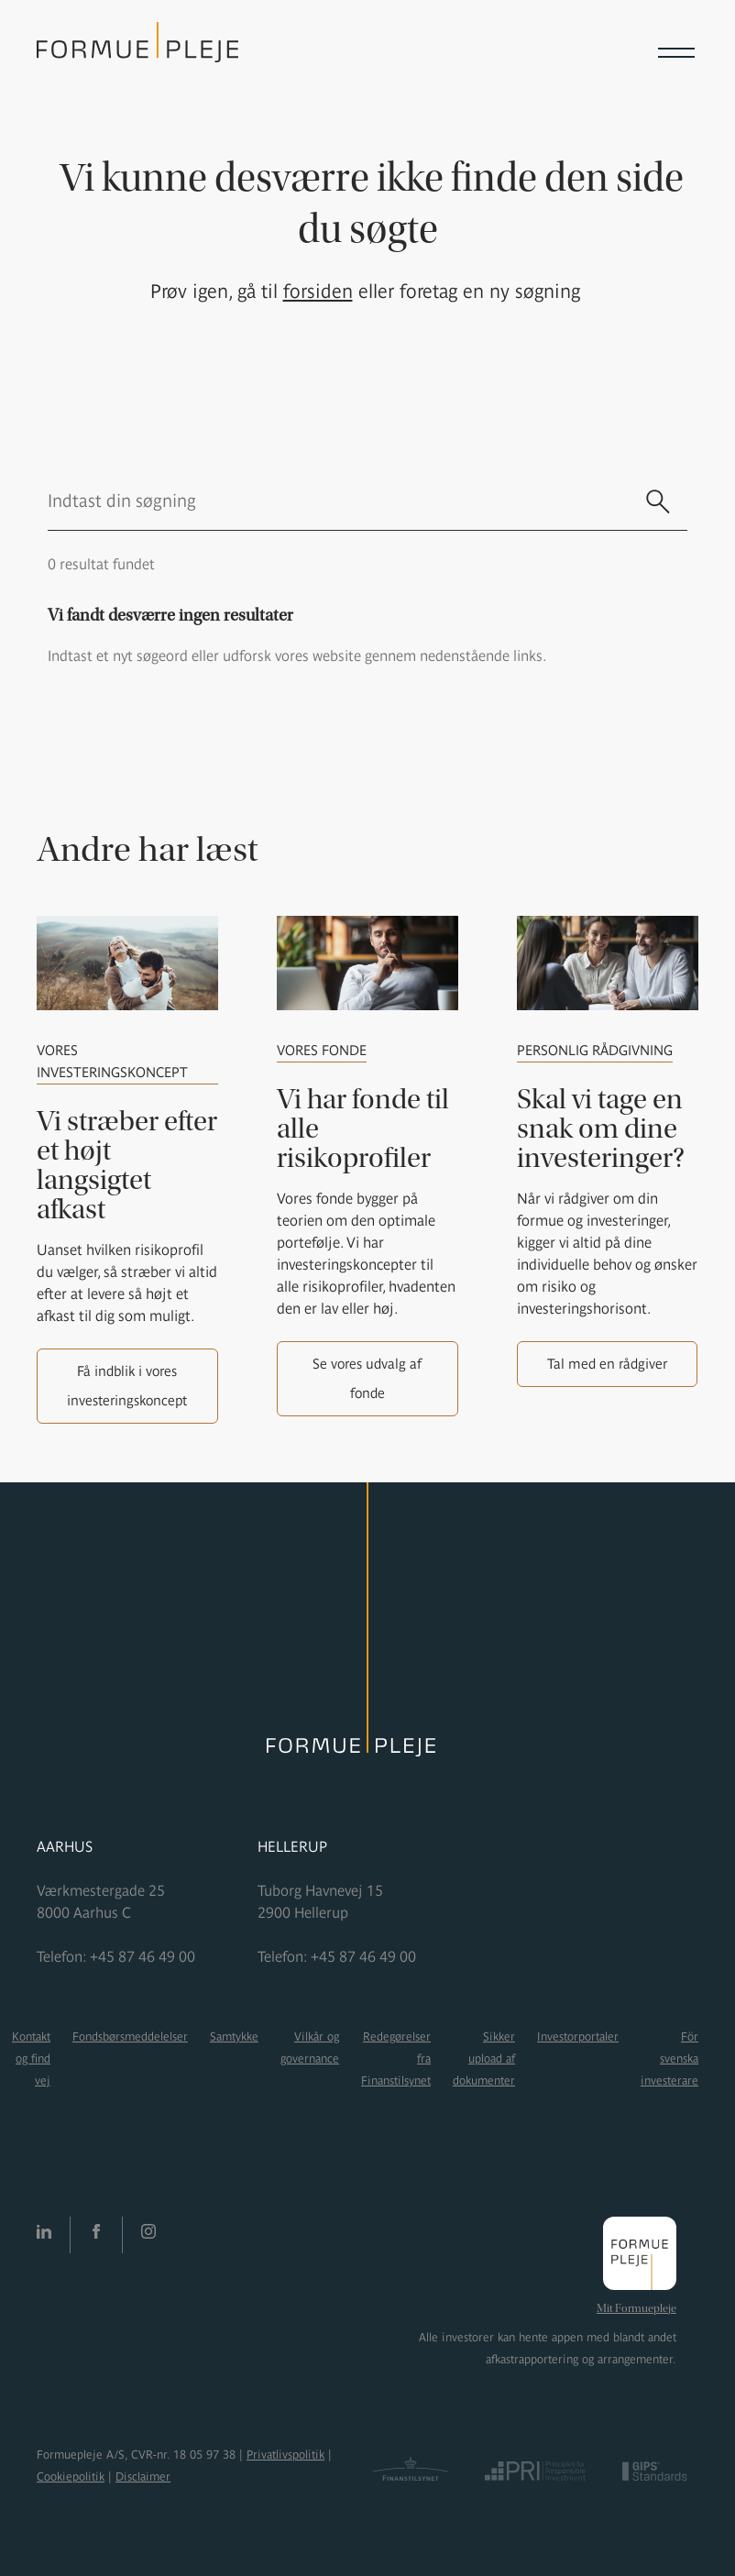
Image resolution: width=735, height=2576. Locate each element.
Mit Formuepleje (636, 2308)
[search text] (338, 500)
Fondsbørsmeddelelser (130, 2036)
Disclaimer (142, 2476)
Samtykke (234, 2036)
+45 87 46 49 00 (142, 1956)
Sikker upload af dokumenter (484, 2058)
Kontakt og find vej (31, 2058)
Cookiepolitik (70, 2476)
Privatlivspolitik (285, 2454)
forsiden (318, 291)
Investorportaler (578, 2036)
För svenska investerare (669, 2058)
